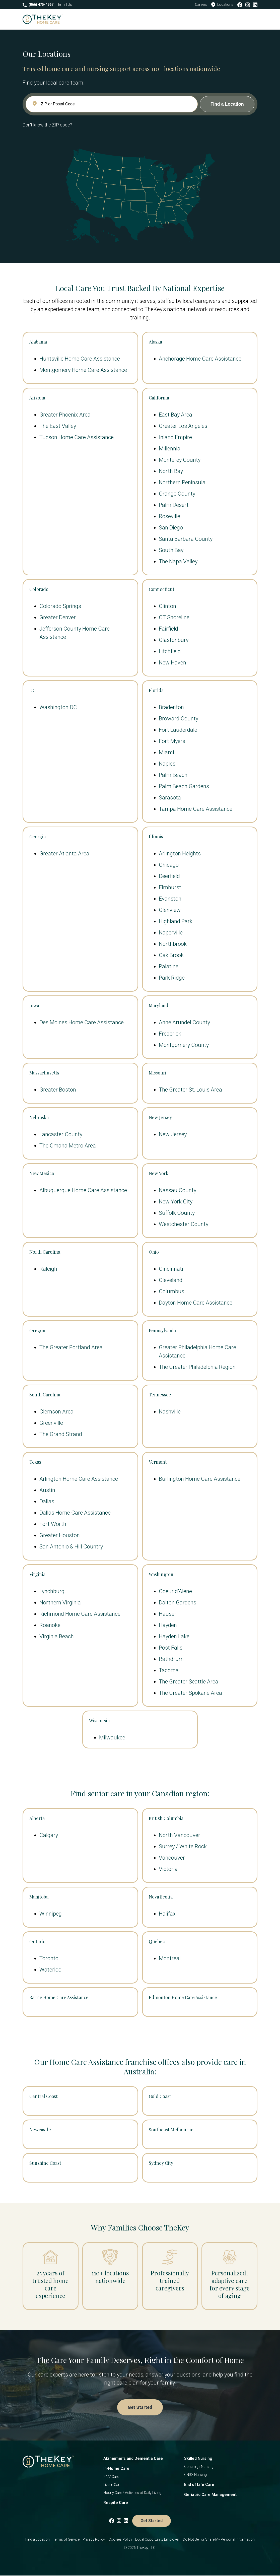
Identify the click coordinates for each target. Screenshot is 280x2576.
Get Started (240, 19)
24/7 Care (111, 2477)
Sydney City (161, 2163)
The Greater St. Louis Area (190, 1090)
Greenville (51, 1423)
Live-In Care (112, 2485)
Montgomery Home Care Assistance (83, 370)
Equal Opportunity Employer (157, 2540)
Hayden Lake (174, 1636)
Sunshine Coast (45, 2163)
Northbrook (173, 944)
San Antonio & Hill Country (71, 1546)
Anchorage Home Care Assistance (200, 359)
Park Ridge (172, 978)
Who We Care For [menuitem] (109, 19)
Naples (167, 764)
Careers (201, 5)
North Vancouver (179, 1835)
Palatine (168, 966)
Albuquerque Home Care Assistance (83, 1190)
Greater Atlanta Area (64, 853)
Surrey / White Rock (183, 1846)
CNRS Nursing (195, 2475)
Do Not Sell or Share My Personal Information (219, 2540)
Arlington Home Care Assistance (78, 1479)
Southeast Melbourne (171, 2130)
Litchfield (170, 651)
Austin (47, 1490)
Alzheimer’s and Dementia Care (133, 2458)
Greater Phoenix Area (65, 415)
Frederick (170, 1034)
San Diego (171, 527)
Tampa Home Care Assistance (195, 809)
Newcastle (40, 2130)
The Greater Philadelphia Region (197, 1367)
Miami (166, 752)
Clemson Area (56, 1411)
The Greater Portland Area (71, 1347)
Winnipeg (50, 1914)
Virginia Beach (56, 1636)
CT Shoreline (174, 617)
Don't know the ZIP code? (47, 124)
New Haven (172, 662)
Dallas (46, 1501)
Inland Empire (175, 437)
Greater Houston (59, 1535)
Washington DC (58, 707)
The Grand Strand (60, 1434)
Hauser (167, 1614)
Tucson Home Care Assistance (76, 437)
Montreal (170, 1958)
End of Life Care (199, 2484)
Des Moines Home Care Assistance (81, 1022)
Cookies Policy (120, 2540)
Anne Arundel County (184, 1022)
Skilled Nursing (198, 2458)
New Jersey (173, 1134)
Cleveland (170, 1280)
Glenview (170, 910)
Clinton (167, 606)
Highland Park (175, 921)
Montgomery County (184, 1045)
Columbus (171, 1291)
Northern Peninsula (182, 482)
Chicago (169, 865)
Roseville (169, 516)
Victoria (168, 1869)
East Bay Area (175, 415)
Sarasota (170, 797)
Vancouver (172, 1858)
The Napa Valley (178, 561)
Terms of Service (66, 2540)
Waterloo (50, 1970)
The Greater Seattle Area (188, 1681)
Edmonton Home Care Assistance (183, 1997)
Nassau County (177, 1190)
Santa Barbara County (186, 539)
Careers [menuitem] (208, 19)
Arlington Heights (180, 853)
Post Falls (170, 1648)
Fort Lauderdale (178, 730)
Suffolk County (177, 1213)
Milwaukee (112, 1737)
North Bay (171, 471)
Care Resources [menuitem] (185, 19)
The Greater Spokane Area (190, 1693)
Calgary (48, 1835)
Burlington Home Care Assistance (199, 1479)
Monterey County (179, 460)
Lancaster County (60, 1134)
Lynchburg (51, 1591)
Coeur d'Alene (175, 1591)
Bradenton (171, 707)
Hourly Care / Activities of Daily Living (132, 2493)
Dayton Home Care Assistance (195, 1303)
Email (65, 5)
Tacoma (169, 1670)
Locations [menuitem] (162, 19)
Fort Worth (52, 1524)
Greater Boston (57, 1090)
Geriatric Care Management (210, 2494)
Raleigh (48, 1269)
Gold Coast (160, 2096)
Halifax (167, 1914)
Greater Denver (57, 617)
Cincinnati (171, 1269)
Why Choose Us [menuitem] (139, 19)
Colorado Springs (60, 606)
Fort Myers (172, 741)
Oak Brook (171, 955)
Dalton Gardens (177, 1602)
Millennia (169, 448)
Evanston (170, 899)
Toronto (48, 1958)
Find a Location (37, 2540)
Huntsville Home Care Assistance (79, 359)
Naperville (171, 932)
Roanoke (49, 1625)
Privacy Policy (94, 2540)
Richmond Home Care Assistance (79, 1614)
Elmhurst (170, 887)
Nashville (170, 1411)
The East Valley (57, 426)
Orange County (177, 494)
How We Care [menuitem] (82, 19)
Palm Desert (174, 505)
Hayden (168, 1625)
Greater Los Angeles (183, 426)
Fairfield (168, 629)
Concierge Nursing (199, 2467)
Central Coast (43, 2096)
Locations (222, 4)
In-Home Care (116, 2468)
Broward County (178, 718)
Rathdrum (171, 1659)
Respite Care (115, 2502)
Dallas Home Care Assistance (75, 1513)
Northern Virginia (60, 1602)
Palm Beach (173, 775)
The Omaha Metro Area (67, 1145)
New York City (175, 1201)
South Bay (171, 550)
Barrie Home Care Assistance (59, 1997)
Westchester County (183, 1224)
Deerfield (169, 876)
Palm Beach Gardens (184, 786)
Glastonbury (173, 640)
